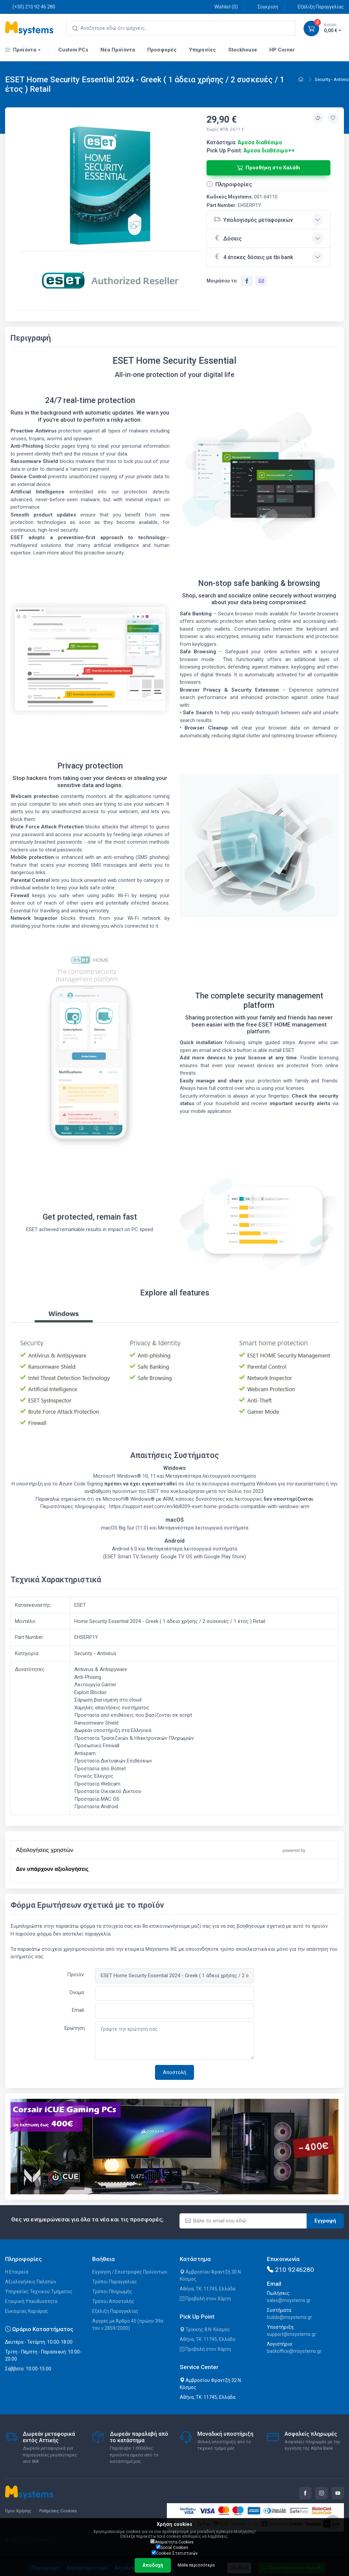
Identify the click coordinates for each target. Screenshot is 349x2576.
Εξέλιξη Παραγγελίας (317, 6)
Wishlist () (222, 6)
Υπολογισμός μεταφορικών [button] (253, 219)
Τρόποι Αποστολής (113, 2301)
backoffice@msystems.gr (294, 2351)
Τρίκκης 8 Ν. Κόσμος (205, 2329)
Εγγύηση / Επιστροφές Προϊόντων (129, 2272)
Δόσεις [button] (228, 238)
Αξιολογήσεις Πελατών (30, 2281)
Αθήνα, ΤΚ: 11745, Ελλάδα (207, 2289)
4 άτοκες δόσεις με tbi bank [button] (253, 256)
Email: (78, 2010)
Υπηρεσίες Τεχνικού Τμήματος (39, 2291)
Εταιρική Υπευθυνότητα (31, 2301)
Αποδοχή (152, 2565)
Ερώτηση (74, 2028)
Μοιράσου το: (222, 280)
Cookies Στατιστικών (175, 2553)
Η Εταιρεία (16, 2272)
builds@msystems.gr (289, 2317)
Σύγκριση (264, 6)
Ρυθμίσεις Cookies (58, 2510)
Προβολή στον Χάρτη (205, 2298)
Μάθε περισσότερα (196, 2565)
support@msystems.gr (291, 2334)
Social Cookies (172, 2547)
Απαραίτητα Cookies (172, 2542)
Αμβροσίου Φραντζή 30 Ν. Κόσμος (211, 2275)
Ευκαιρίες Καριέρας (27, 2311)
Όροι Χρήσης (18, 2510)
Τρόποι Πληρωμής (112, 2291)
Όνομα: (77, 1992)
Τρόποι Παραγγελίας (114, 2281)
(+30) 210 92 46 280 (30, 6)
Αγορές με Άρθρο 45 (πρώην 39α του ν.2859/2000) (127, 2324)
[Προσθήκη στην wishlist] (333, 118)
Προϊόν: (76, 1974)
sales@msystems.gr (289, 2300)
